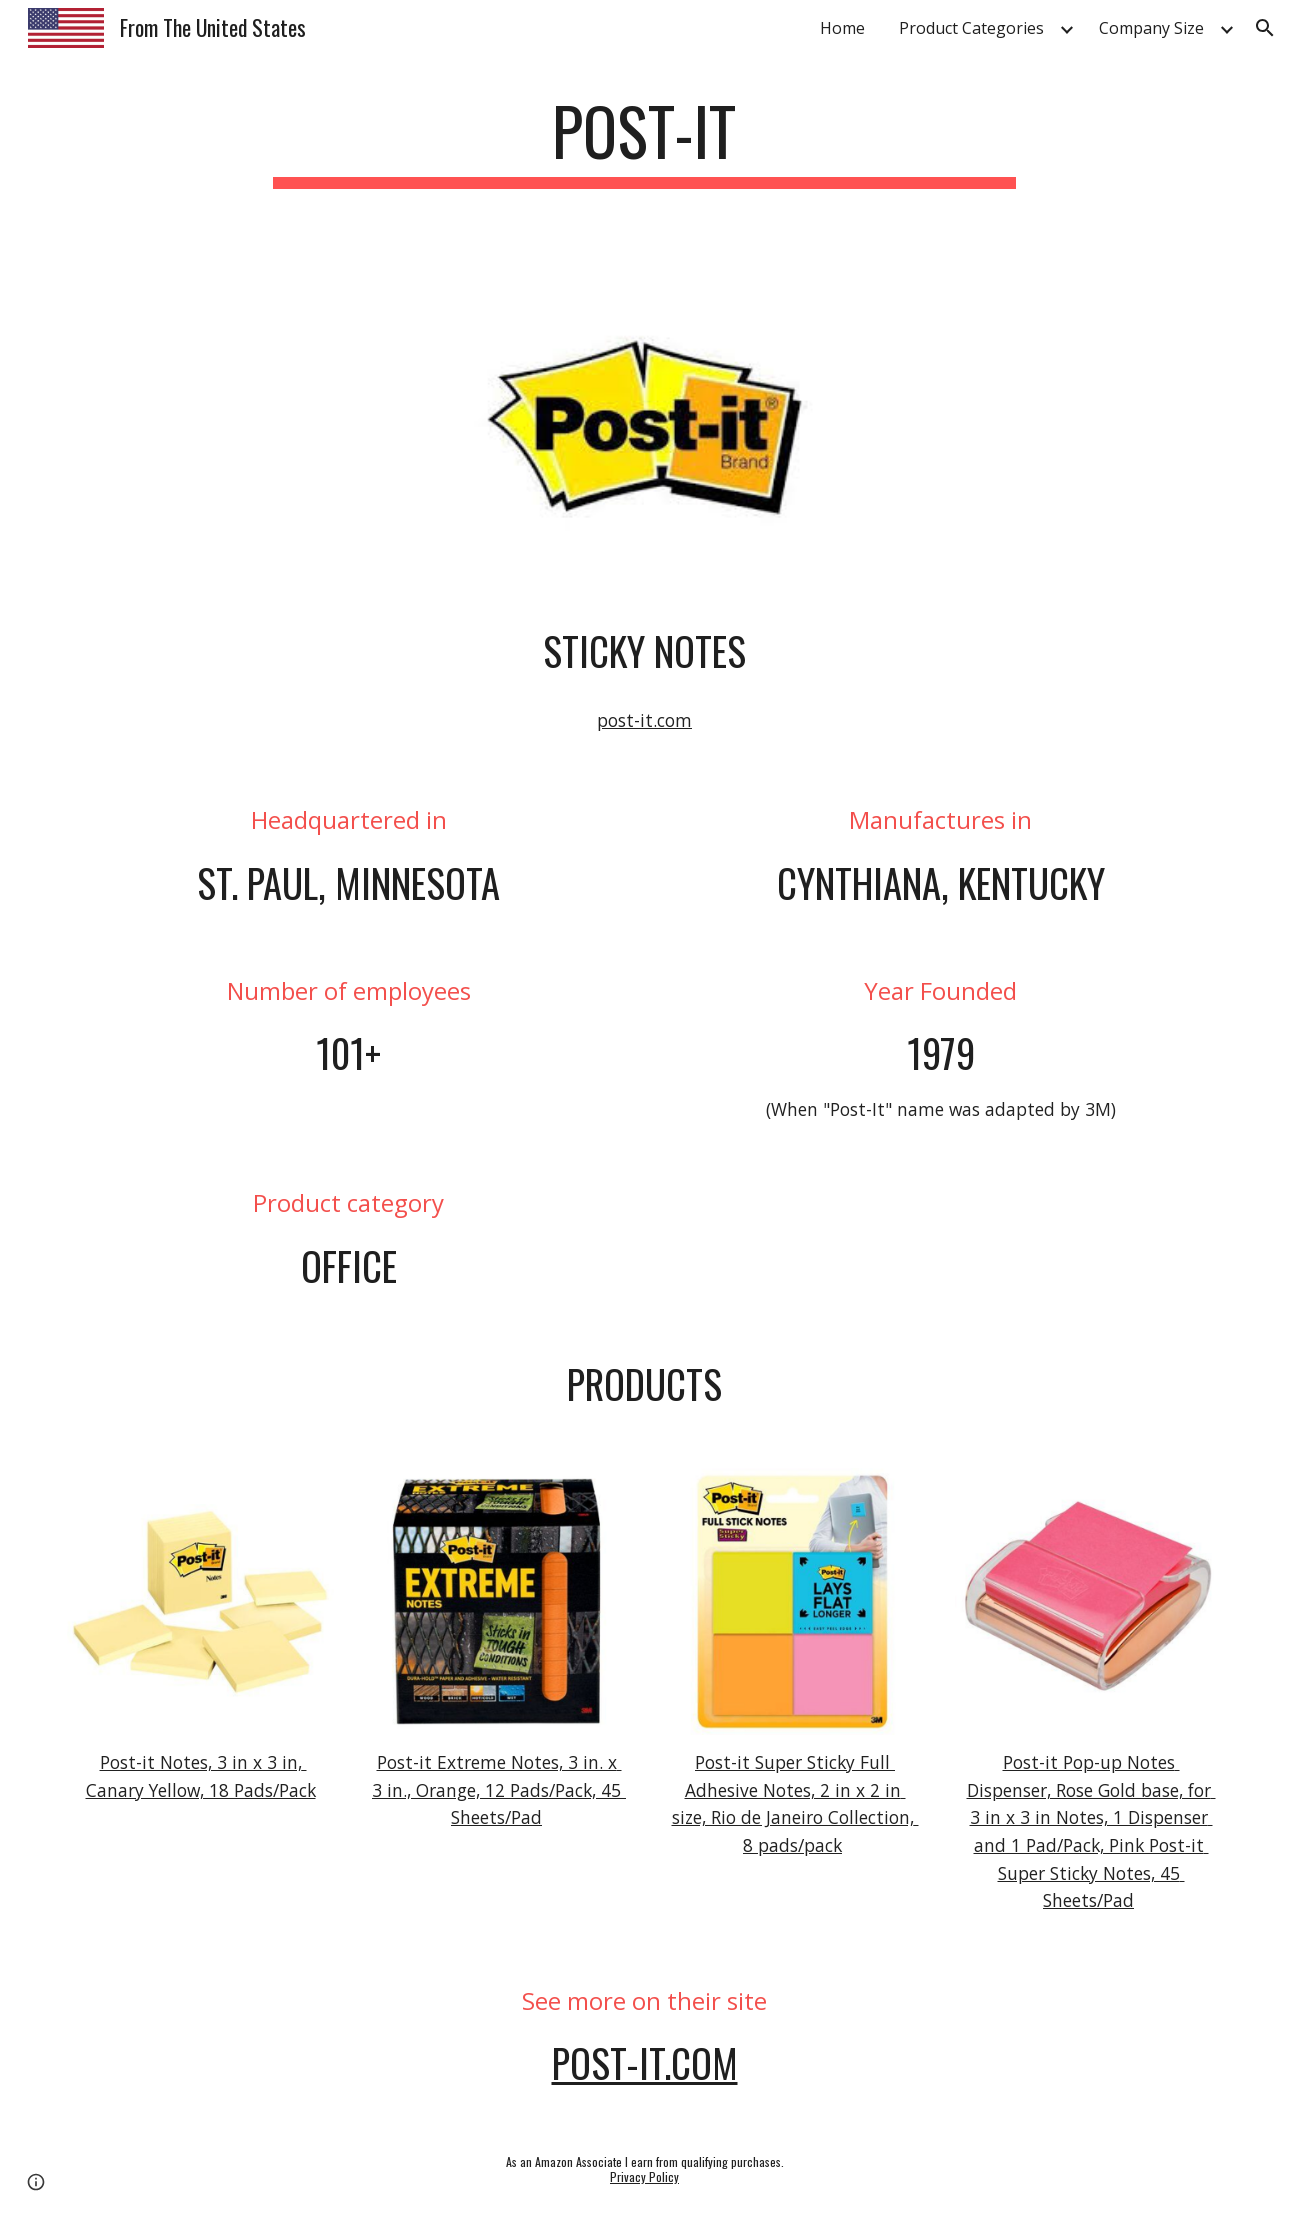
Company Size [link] (1151, 28)
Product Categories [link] (971, 28)
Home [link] (842, 28)
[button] (1265, 28)
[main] (645, 140)
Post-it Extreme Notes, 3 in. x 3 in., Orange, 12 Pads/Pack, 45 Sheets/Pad (499, 1789)
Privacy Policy (644, 2176)
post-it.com (644, 720)
